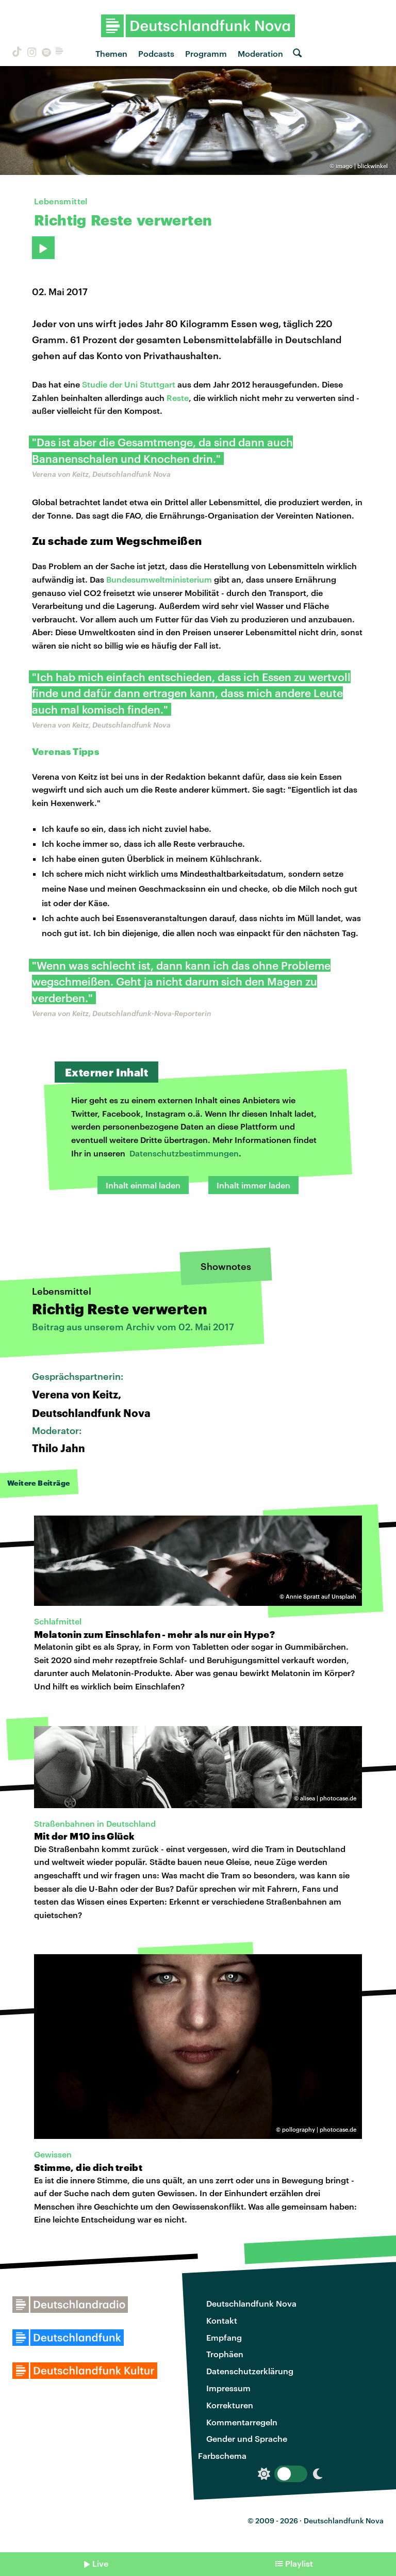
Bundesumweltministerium (159, 579)
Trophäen (224, 2354)
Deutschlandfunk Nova (251, 2303)
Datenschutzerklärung (249, 2371)
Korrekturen (229, 2405)
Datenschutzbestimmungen (184, 1153)
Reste (178, 398)
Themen (111, 53)
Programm (206, 53)
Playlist (299, 2563)
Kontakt (221, 2320)
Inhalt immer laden (253, 1185)
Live (100, 2563)
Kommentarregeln (241, 2422)
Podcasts (156, 53)
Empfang (224, 2337)
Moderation (260, 53)
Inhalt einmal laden (143, 1185)
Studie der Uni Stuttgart (128, 384)
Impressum (228, 2388)
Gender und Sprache (246, 2438)
